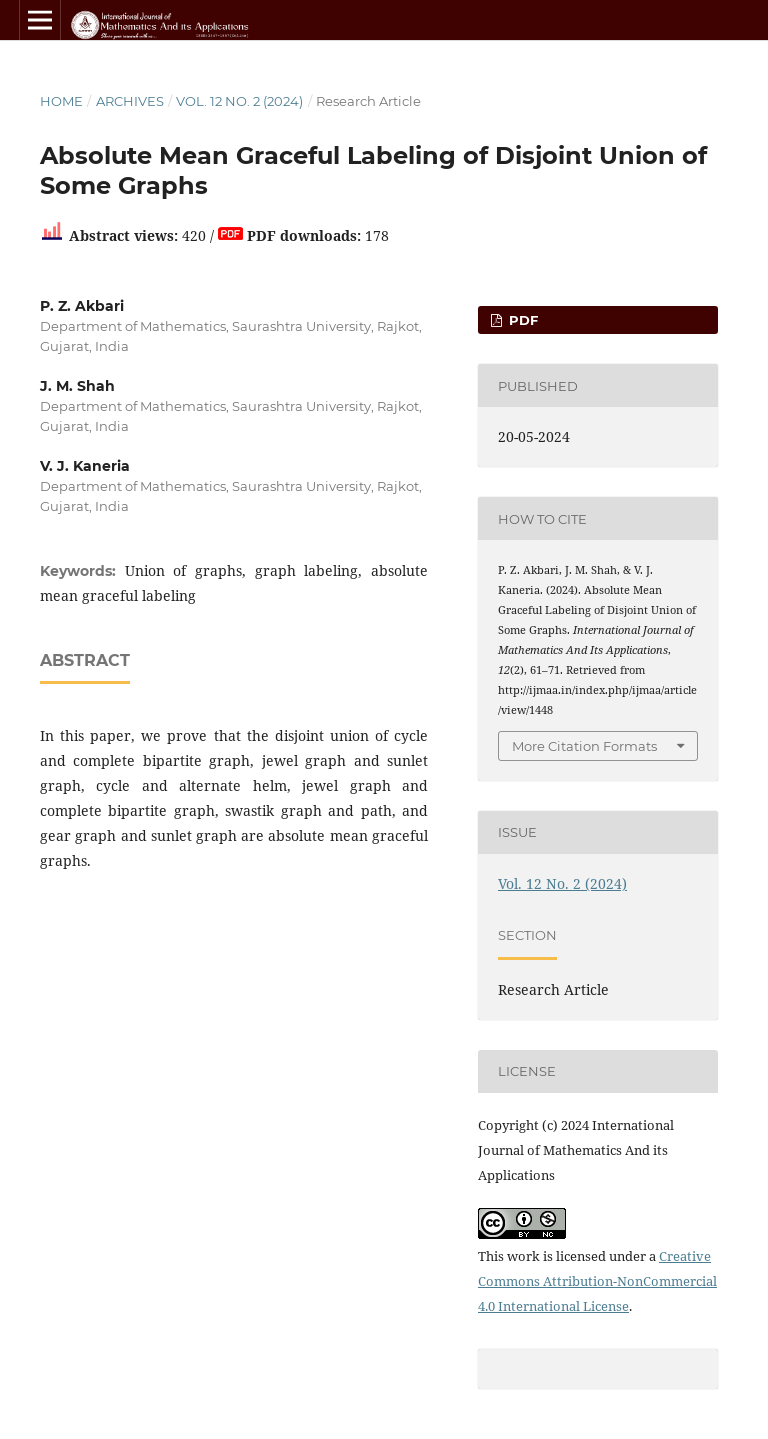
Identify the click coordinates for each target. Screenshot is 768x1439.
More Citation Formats (584, 746)
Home (61, 101)
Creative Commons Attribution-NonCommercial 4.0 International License (597, 1281)
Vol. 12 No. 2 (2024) (239, 101)
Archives (130, 101)
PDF (521, 320)
